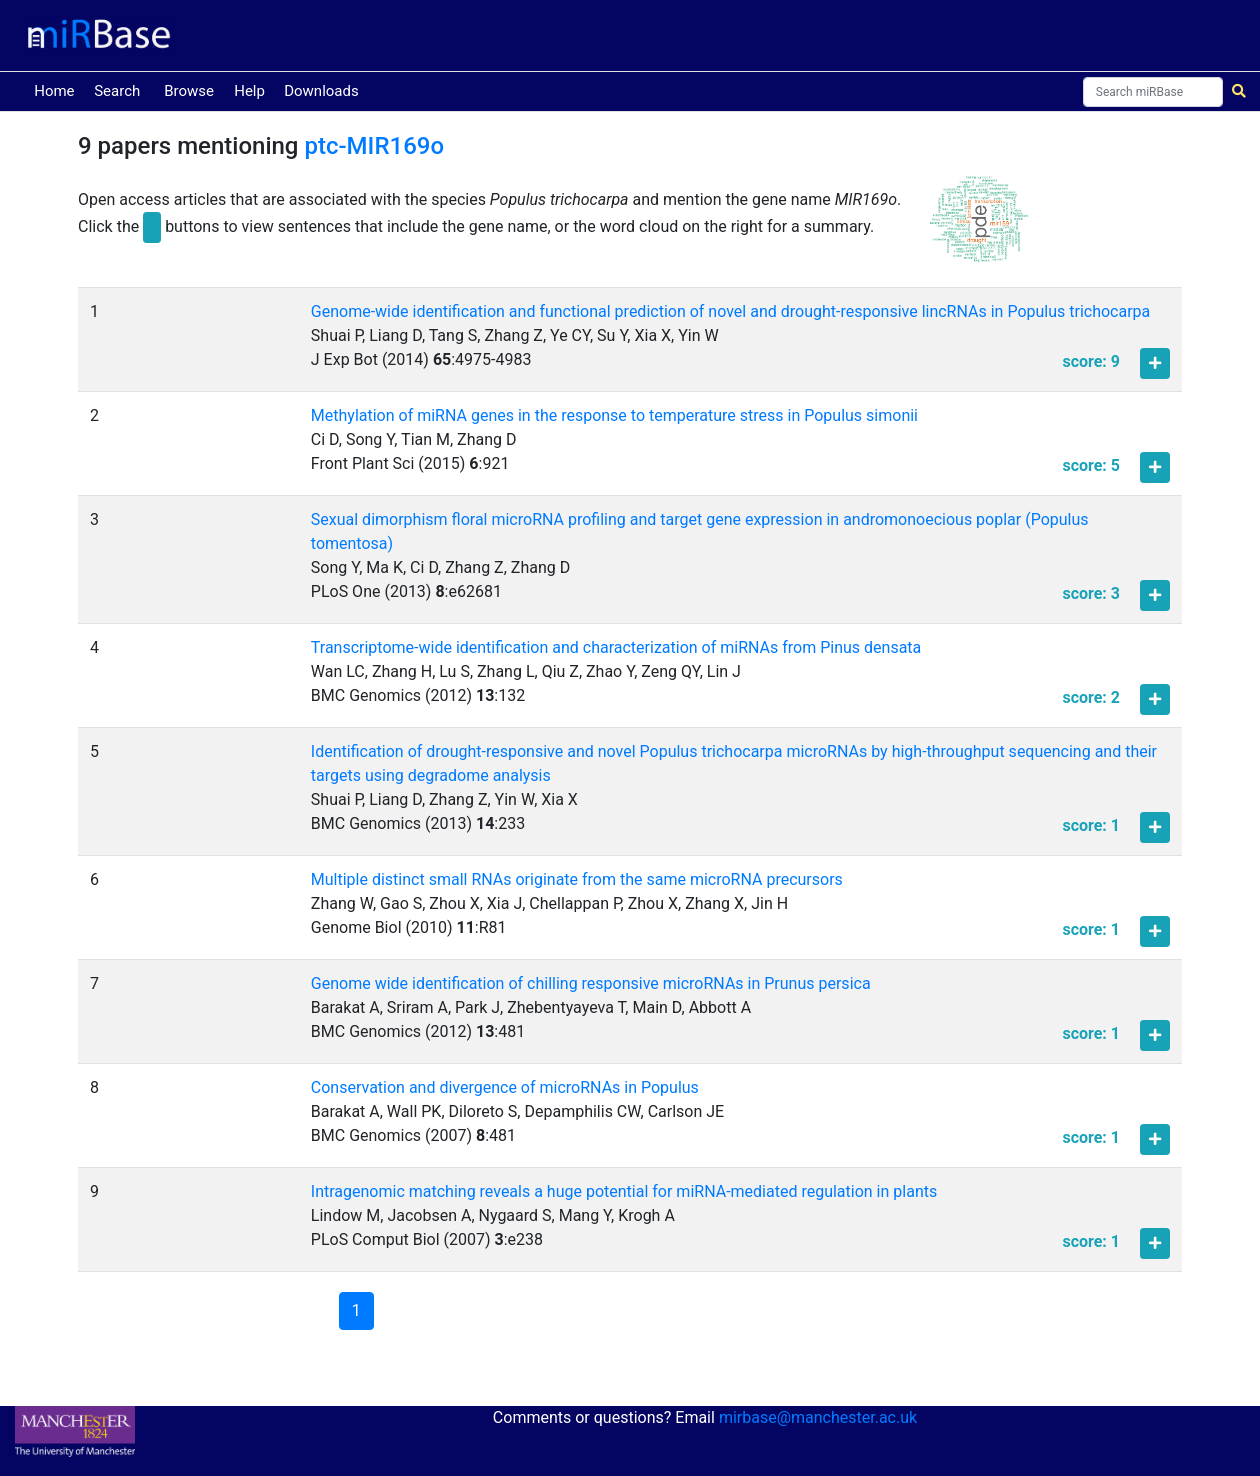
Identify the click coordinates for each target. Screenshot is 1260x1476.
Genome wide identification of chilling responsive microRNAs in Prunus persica (591, 983)
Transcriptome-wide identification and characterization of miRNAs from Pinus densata (616, 647)
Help (249, 91)
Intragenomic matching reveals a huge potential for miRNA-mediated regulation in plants (624, 1191)
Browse (189, 91)
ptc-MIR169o (374, 146)
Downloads (321, 91)
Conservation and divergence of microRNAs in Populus (505, 1087)
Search (117, 91)
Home (58, 89)
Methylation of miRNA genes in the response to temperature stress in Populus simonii (614, 415)
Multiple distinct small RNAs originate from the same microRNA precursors (577, 879)
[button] (979, 227)
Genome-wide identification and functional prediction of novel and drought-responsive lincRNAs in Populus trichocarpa (730, 311)
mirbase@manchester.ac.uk (818, 1417)
